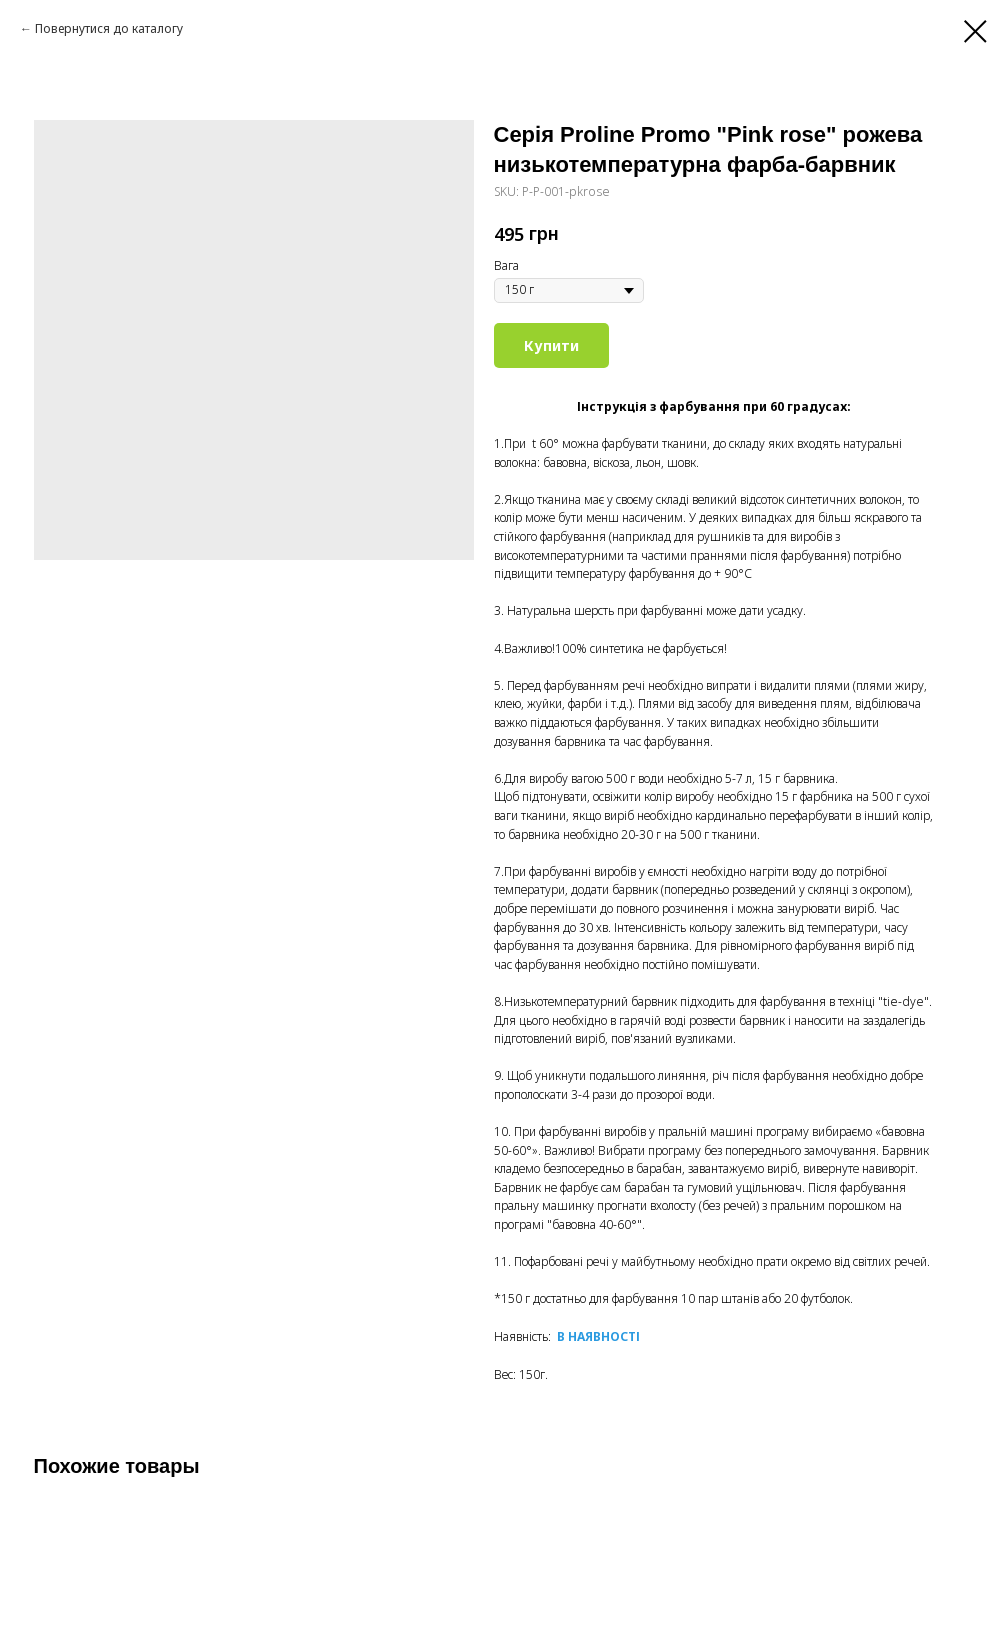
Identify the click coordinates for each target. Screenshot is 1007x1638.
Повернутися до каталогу (109, 28)
